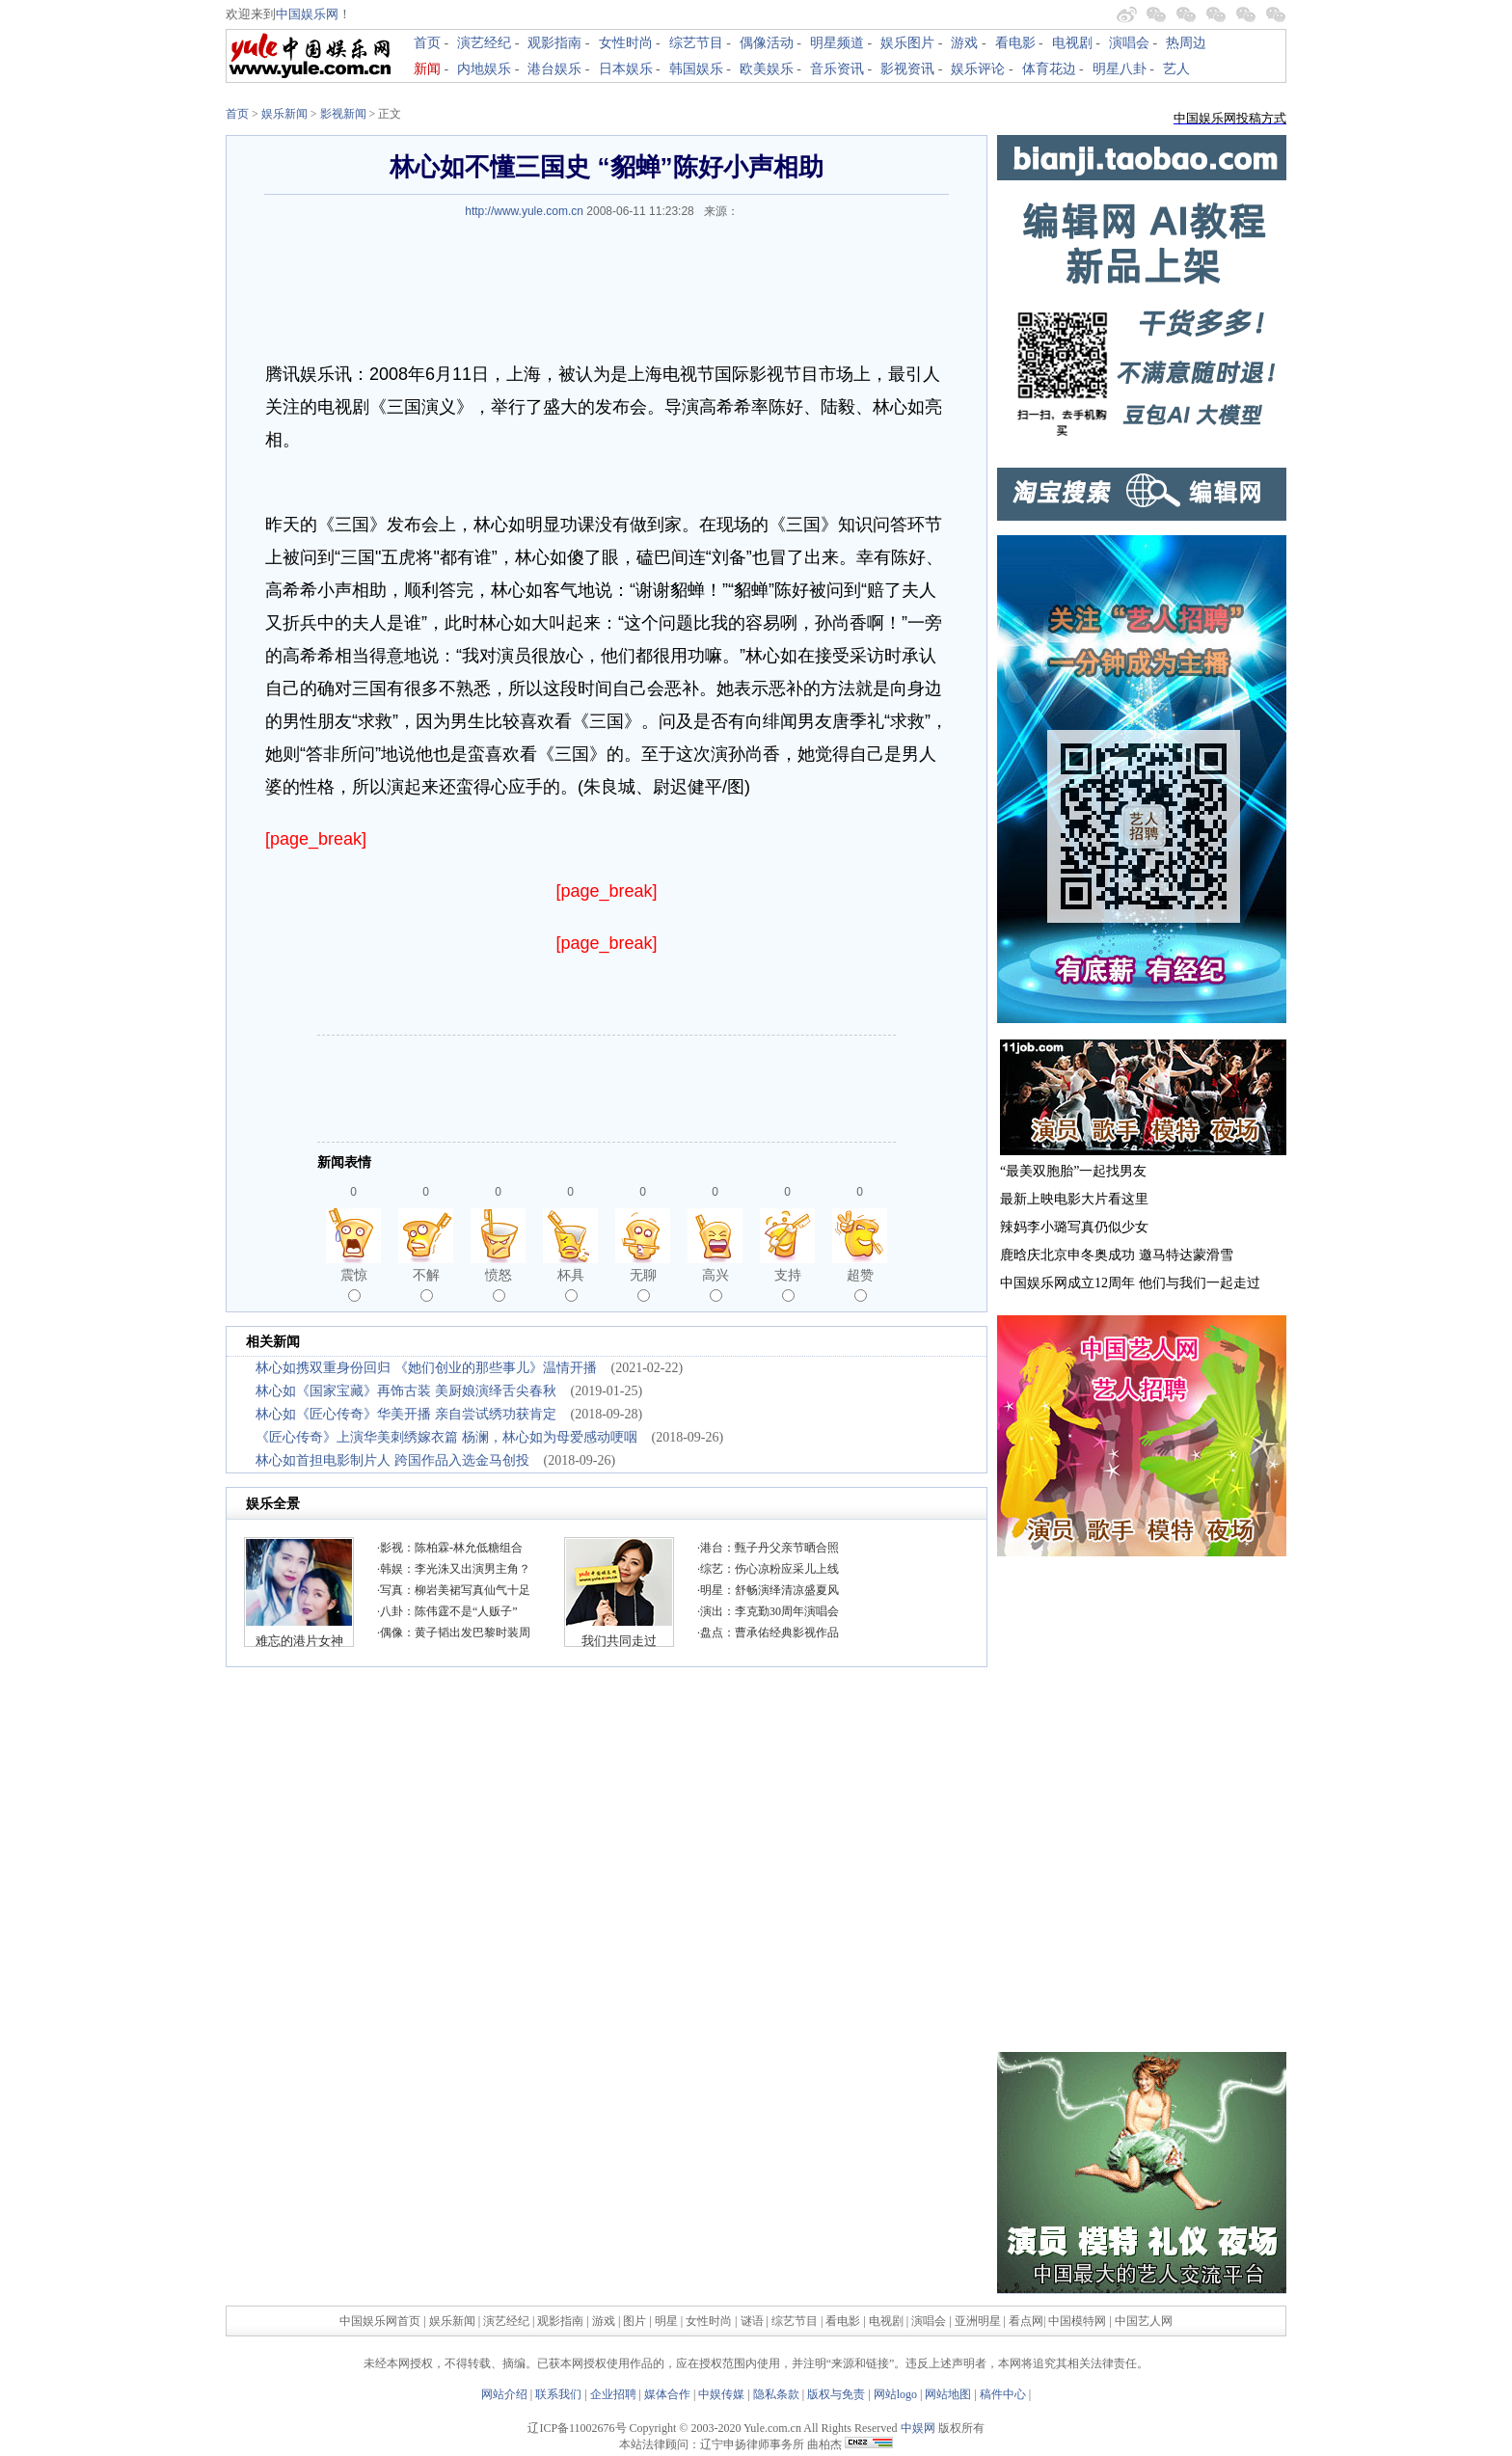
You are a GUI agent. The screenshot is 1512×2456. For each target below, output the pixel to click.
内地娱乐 (484, 69)
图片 (634, 2321)
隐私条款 (776, 2394)
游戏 (964, 43)
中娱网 (918, 2428)
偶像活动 (767, 43)
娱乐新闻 (284, 114)
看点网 (1026, 2321)
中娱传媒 (721, 2394)
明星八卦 (1120, 69)
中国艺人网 (1144, 2321)
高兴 (715, 1284)
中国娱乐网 (307, 14)
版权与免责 (836, 2394)
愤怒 (498, 1284)
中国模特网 (1077, 2321)
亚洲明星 (978, 2321)
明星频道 (837, 43)
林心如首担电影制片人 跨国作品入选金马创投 (392, 1460)
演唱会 (1129, 43)
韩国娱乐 (696, 69)
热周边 (1186, 43)
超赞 (860, 1284)
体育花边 (1049, 69)
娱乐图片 (907, 43)
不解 (426, 1284)
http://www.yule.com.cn (524, 211)
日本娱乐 (626, 69)
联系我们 (558, 2394)
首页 (427, 43)
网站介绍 (504, 2394)
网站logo (895, 2394)
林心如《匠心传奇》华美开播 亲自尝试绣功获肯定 (406, 1414)
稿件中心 (1003, 2394)
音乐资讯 (837, 69)
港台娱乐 (554, 69)
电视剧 (1072, 43)
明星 (668, 2321)
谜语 (752, 2321)
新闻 (427, 69)
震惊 (353, 1284)
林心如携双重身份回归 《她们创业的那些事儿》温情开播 (426, 1368)
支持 (787, 1284)
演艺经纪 (484, 43)
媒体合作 (667, 2394)
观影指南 (554, 43)
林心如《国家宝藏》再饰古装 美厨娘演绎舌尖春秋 (406, 1391)
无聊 (643, 1284)
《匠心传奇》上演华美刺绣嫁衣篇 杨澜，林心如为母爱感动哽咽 (446, 1437)
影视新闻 (343, 114)
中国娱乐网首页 (379, 2321)
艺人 (1176, 69)
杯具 (570, 1284)
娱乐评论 (978, 69)
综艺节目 (696, 43)
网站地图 (948, 2394)
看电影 (1015, 43)
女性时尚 (626, 43)
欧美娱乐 (767, 69)
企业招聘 (613, 2394)
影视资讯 (907, 69)
